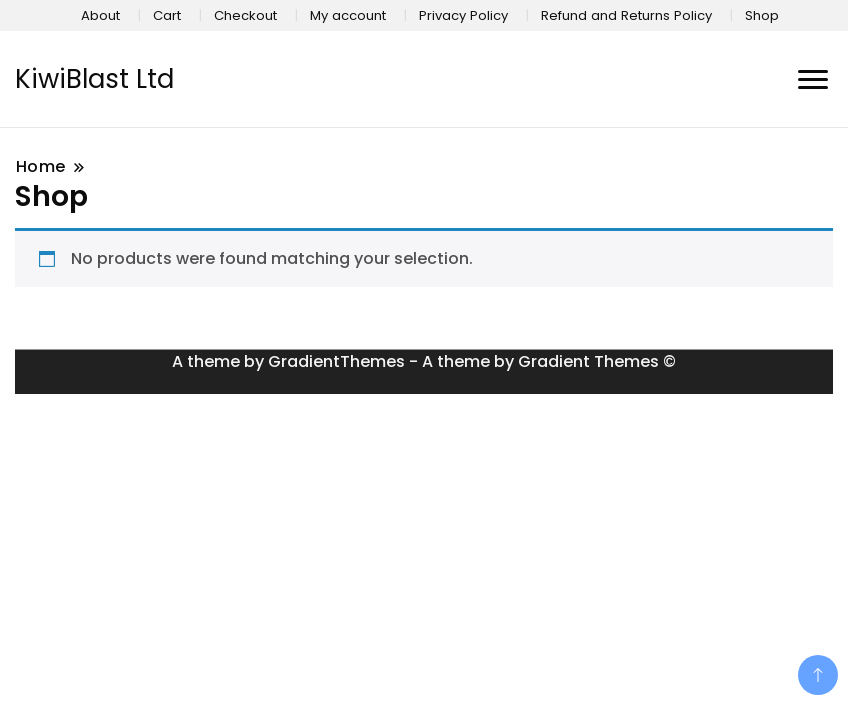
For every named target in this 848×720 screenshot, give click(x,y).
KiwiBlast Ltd (94, 79)
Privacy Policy (463, 15)
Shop (762, 15)
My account (348, 15)
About (100, 15)
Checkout (245, 15)
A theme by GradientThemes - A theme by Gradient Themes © (424, 361)
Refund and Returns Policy (626, 15)
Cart (167, 15)
